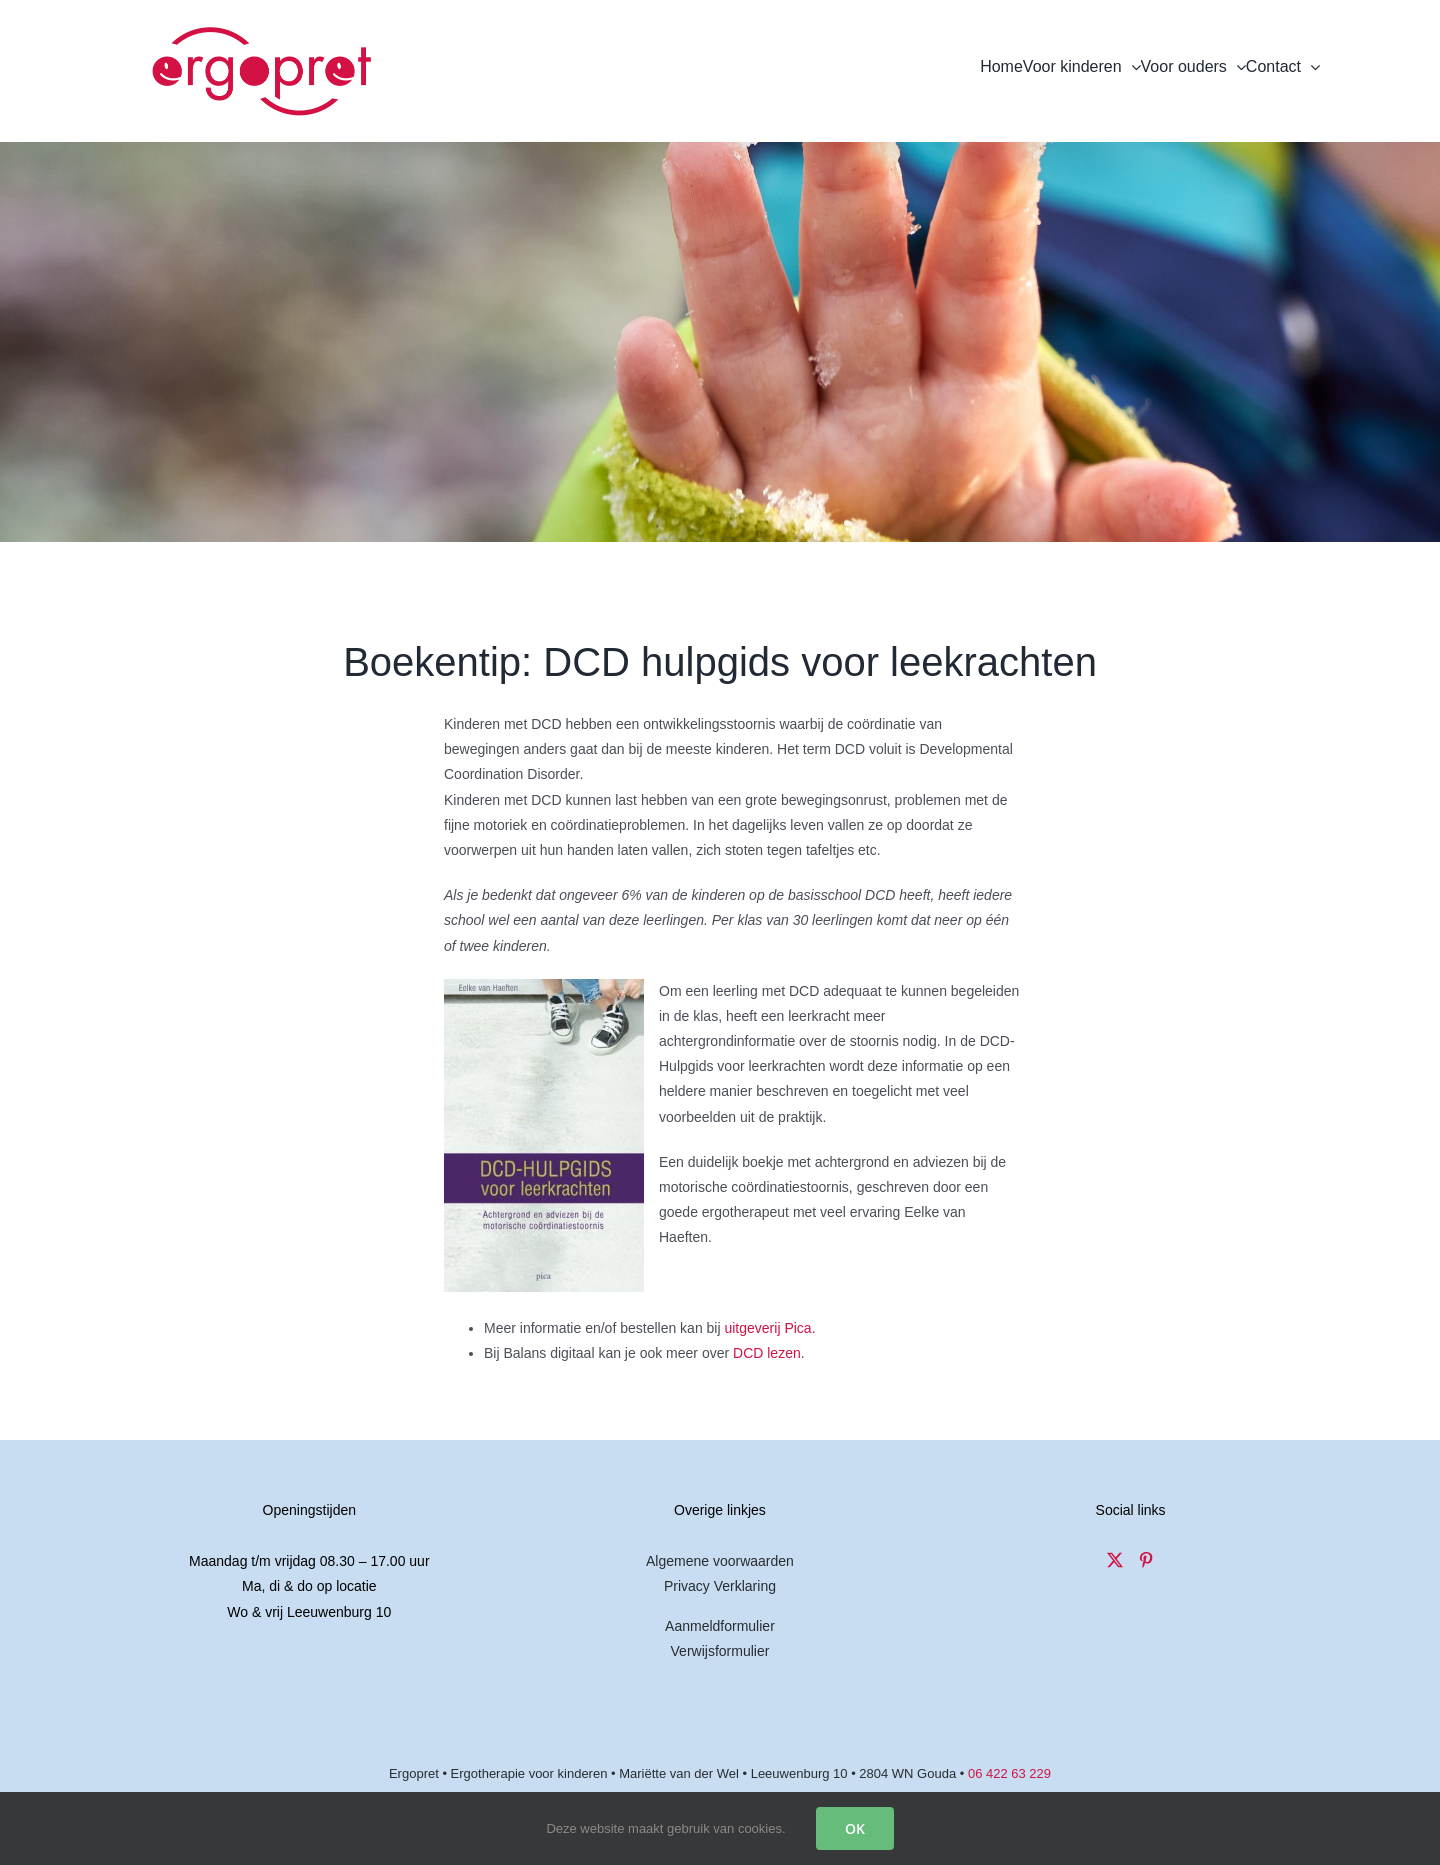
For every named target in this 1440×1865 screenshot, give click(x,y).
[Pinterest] (1146, 1560)
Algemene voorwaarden (720, 1561)
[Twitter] (1115, 1560)
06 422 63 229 (1009, 1773)
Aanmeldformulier (720, 1626)
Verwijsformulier (720, 1651)
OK (855, 1828)
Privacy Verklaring (720, 1586)
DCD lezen (767, 1353)
